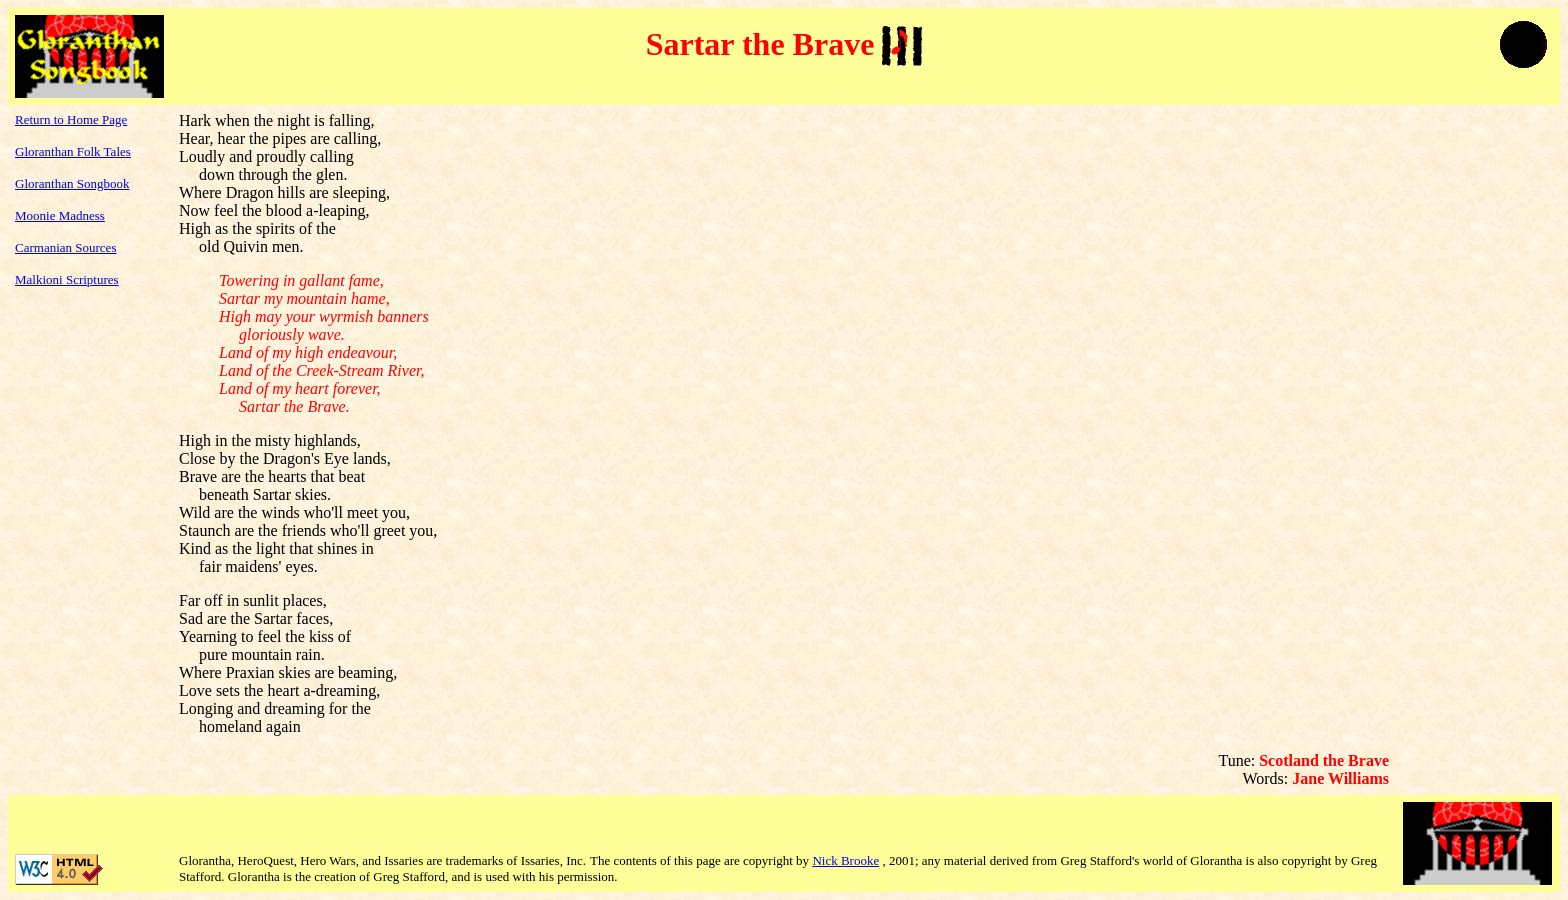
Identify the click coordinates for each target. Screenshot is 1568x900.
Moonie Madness (60, 215)
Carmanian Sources (65, 247)
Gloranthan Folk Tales (73, 151)
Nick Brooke (845, 860)
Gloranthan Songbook (72, 183)
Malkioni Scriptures (67, 279)
